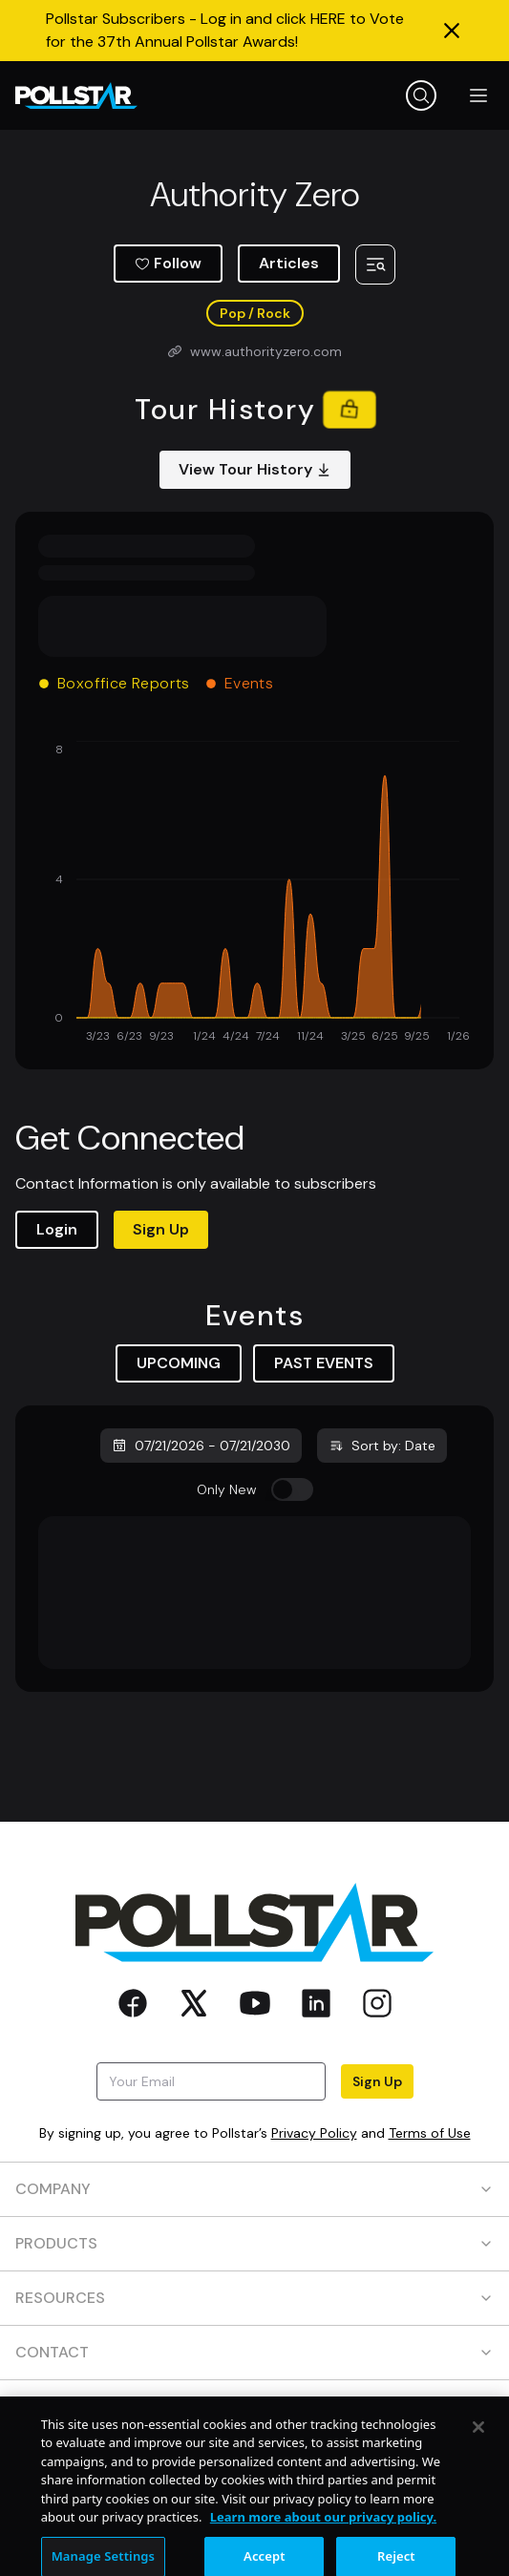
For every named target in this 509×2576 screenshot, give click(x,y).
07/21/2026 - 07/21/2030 (201, 1445)
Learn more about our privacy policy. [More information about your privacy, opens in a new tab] (323, 2551)
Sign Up (161, 1229)
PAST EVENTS (323, 1363)
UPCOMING (179, 1363)
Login (56, 1229)
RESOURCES (254, 2298)
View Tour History (255, 469)
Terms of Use (430, 2133)
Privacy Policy (314, 2133)
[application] (254, 893)
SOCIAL (254, 2407)
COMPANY (254, 2189)
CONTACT (254, 2352)
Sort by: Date (382, 1445)
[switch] (292, 1489)
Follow (168, 263)
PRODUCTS (254, 2243)
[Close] (478, 2460)
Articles (289, 263)
